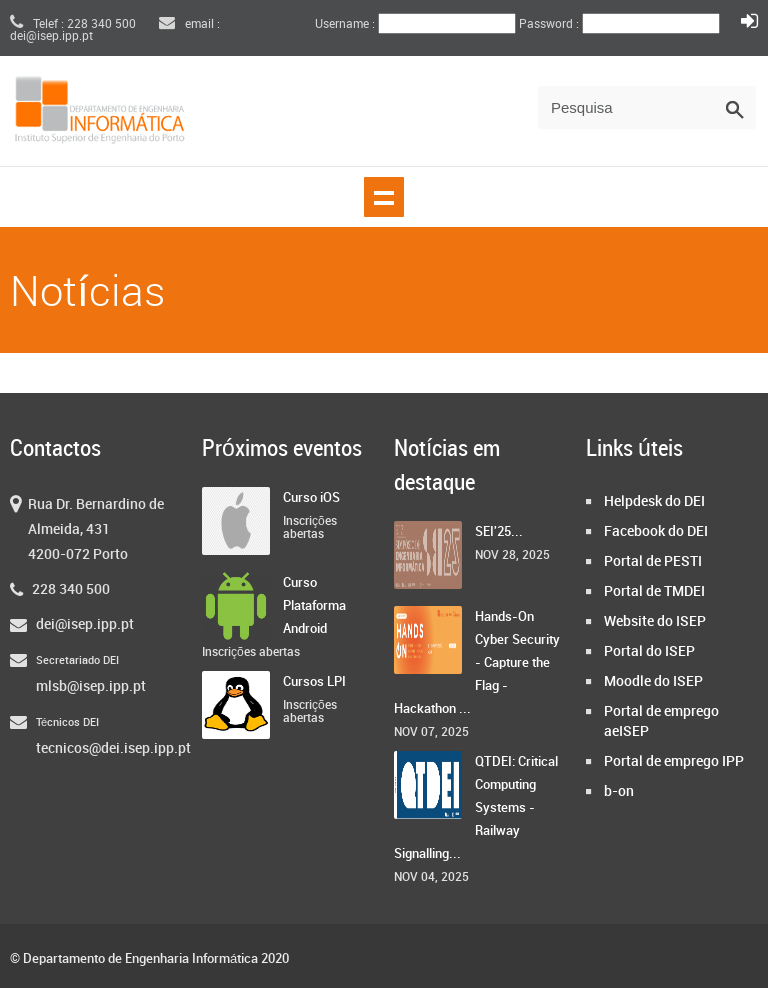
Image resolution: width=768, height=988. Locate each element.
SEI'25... (499, 532)
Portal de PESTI (653, 561)
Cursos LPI (314, 682)
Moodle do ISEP (653, 681)
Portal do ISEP (649, 651)
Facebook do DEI (656, 531)
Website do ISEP (655, 621)
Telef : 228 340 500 (73, 24)
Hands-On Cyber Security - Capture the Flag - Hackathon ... (477, 663)
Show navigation (384, 197)
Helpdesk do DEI (654, 501)
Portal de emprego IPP (674, 761)
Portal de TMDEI (654, 591)
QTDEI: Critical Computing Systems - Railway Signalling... (476, 808)
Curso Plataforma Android (314, 606)
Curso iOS (311, 498)
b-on (619, 791)
